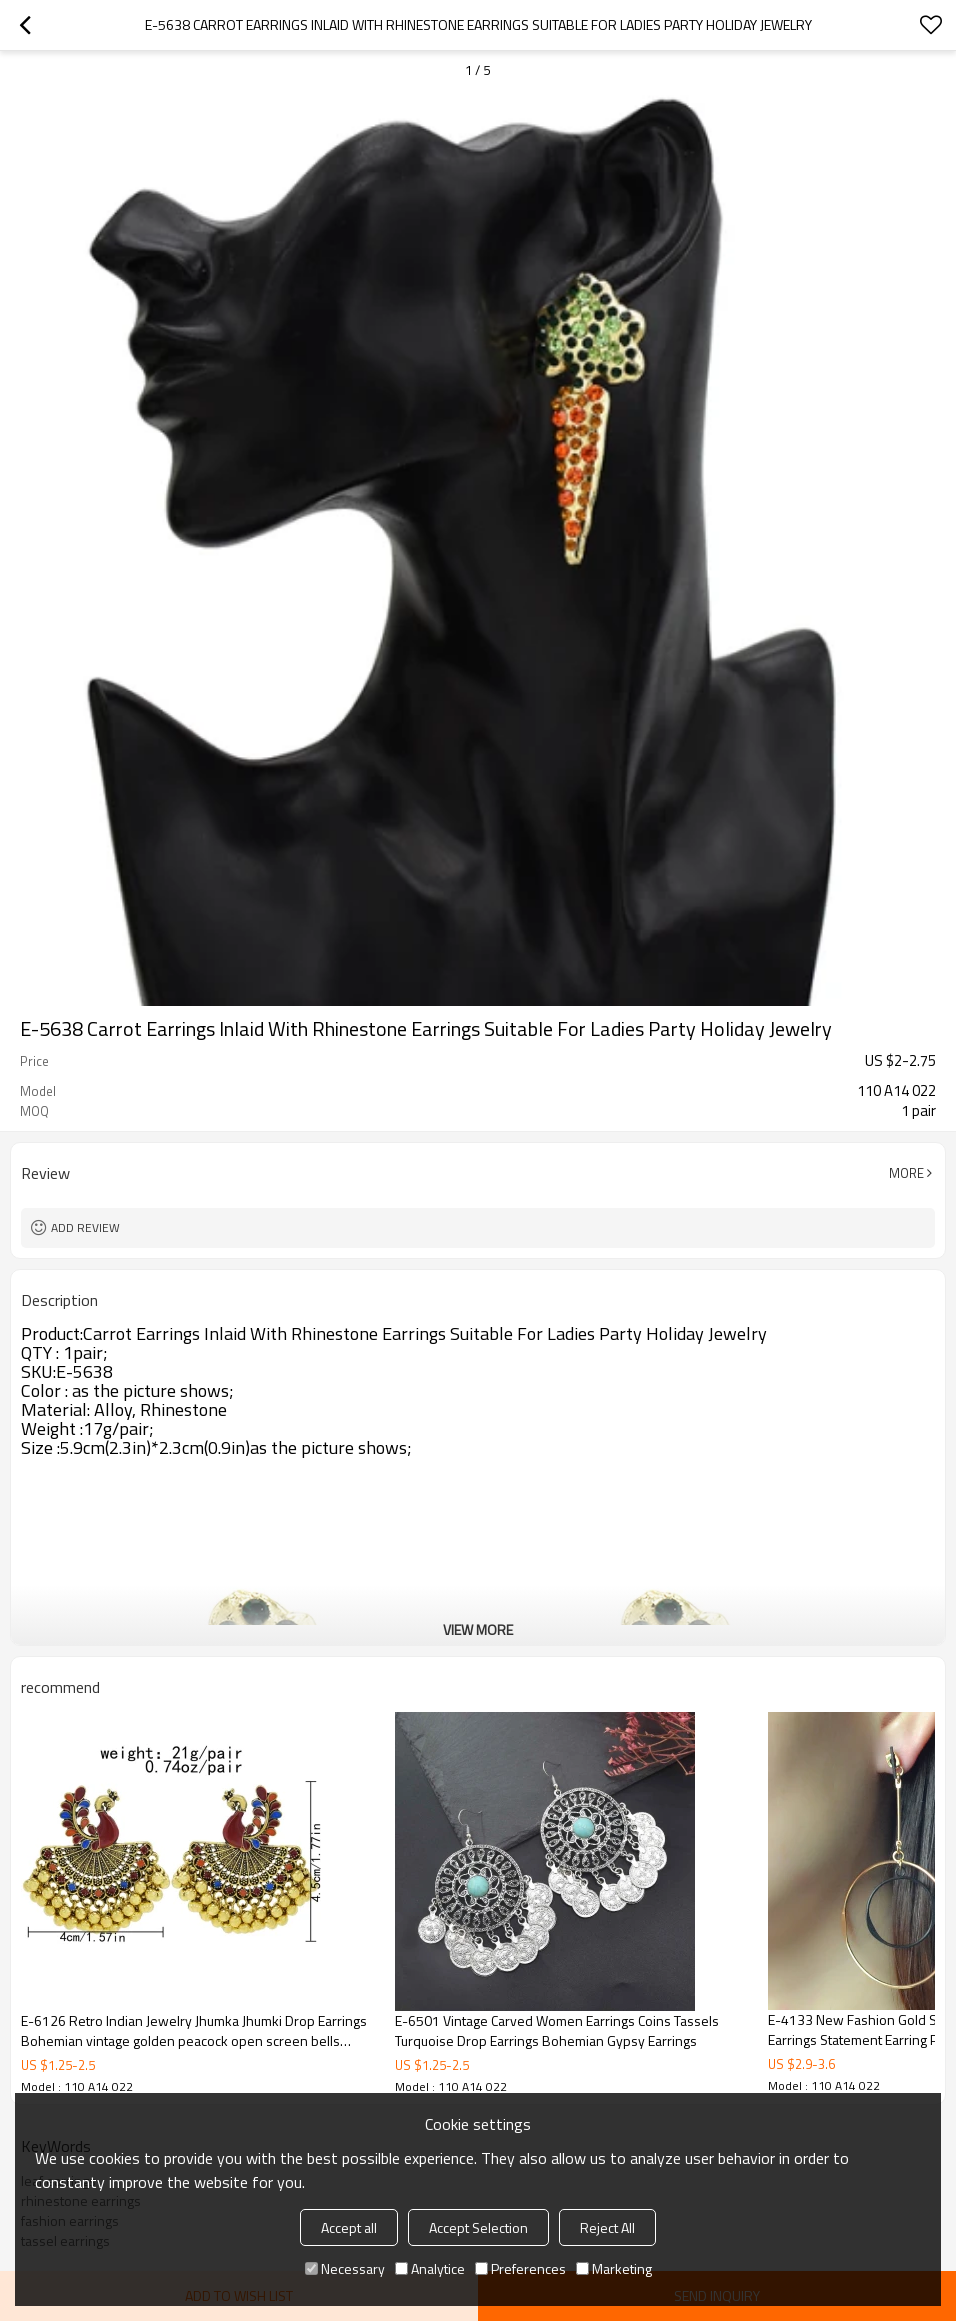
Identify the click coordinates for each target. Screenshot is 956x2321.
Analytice (430, 2268)
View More (478, 1629)
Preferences (520, 2268)
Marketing (614, 2268)
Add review (85, 1227)
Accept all (349, 2227)
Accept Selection (478, 2227)
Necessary (345, 2268)
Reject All (607, 2227)
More (906, 1173)
